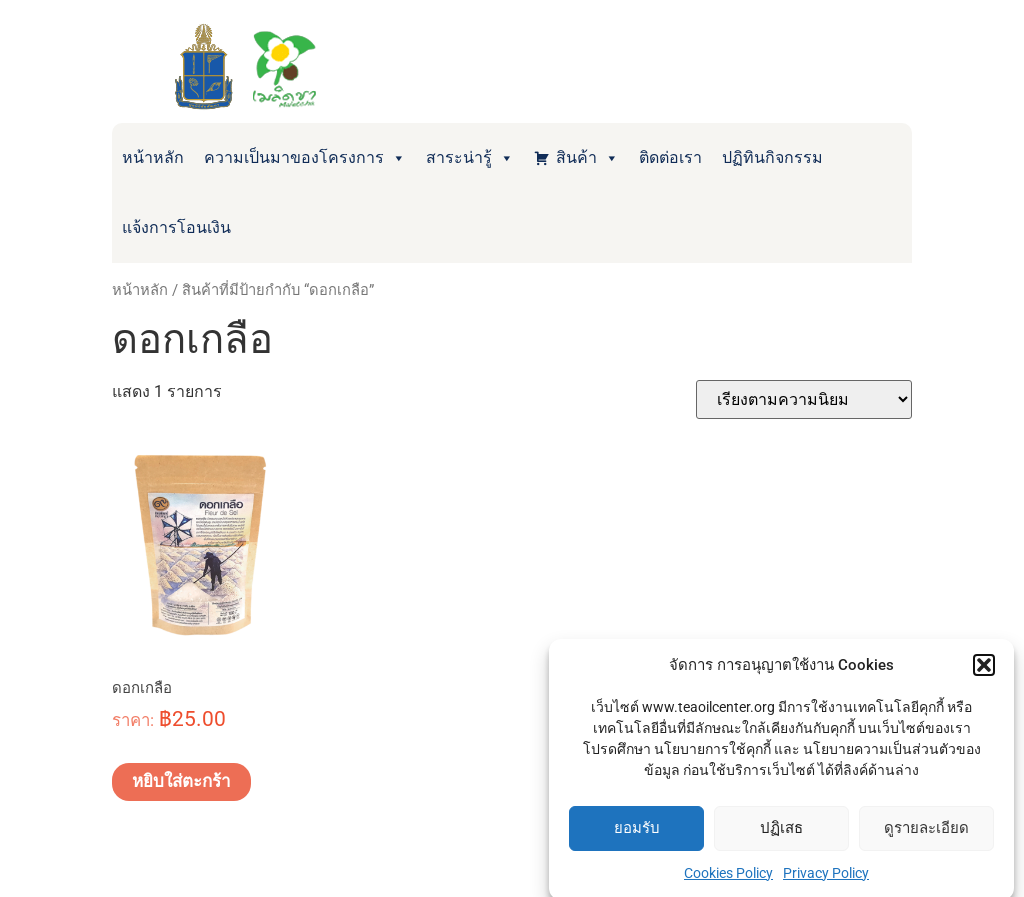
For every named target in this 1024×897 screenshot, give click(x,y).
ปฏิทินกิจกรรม (772, 157)
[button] (984, 672)
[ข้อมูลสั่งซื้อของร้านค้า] (804, 399)
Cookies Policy (728, 879)
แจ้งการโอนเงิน (176, 227)
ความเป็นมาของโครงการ (305, 158)
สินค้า (587, 158)
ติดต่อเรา (670, 157)
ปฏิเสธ (781, 835)
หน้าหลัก (153, 157)
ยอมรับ (637, 835)
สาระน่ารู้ (470, 158)
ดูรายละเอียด (926, 835)
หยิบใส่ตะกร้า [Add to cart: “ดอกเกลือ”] (181, 781)
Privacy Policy (826, 879)
